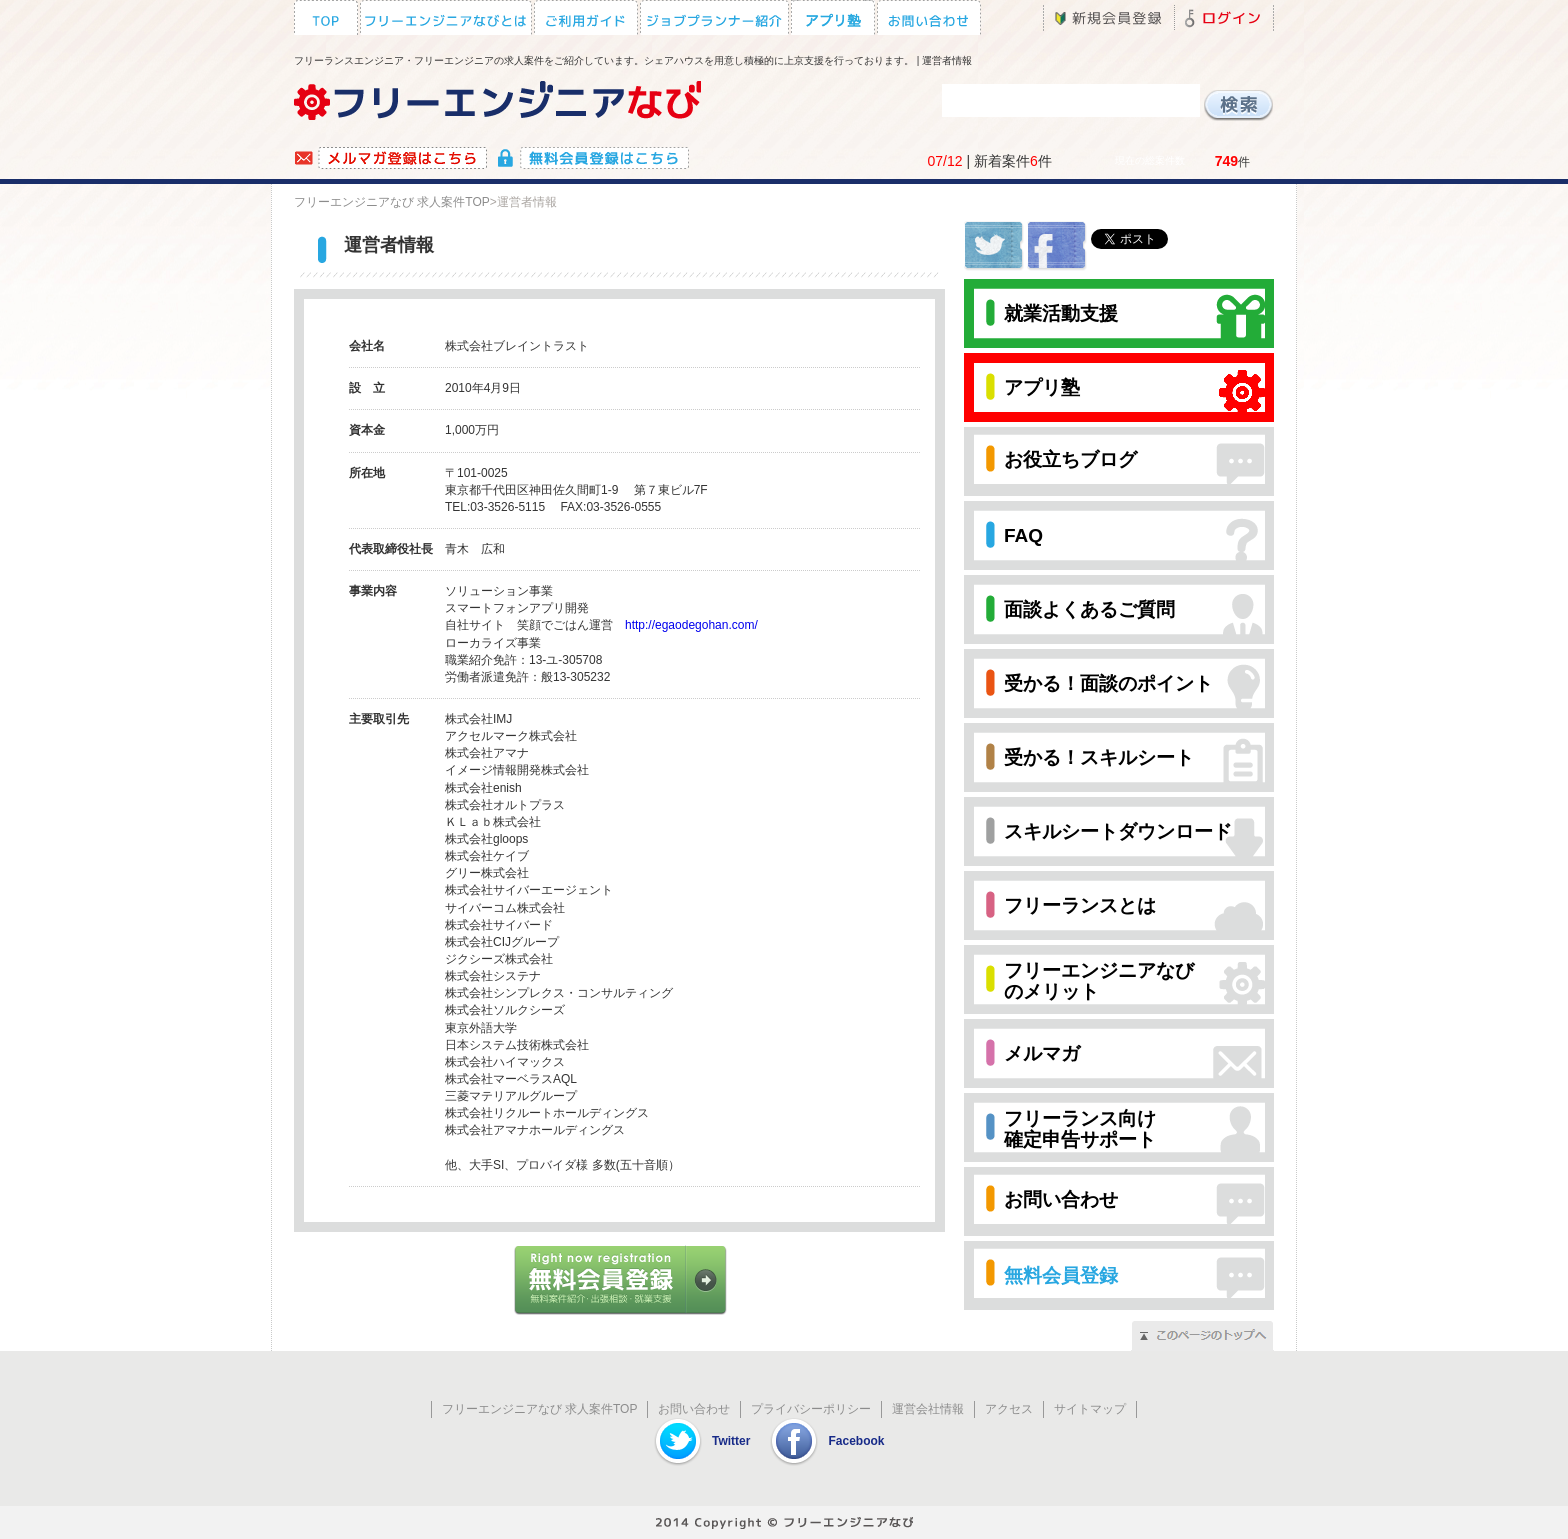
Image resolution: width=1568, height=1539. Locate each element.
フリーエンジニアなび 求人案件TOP (392, 202)
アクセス (1009, 1409)
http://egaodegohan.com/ (691, 625)
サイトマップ (1090, 1409)
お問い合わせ (694, 1409)
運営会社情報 (928, 1409)
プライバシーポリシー (811, 1409)
